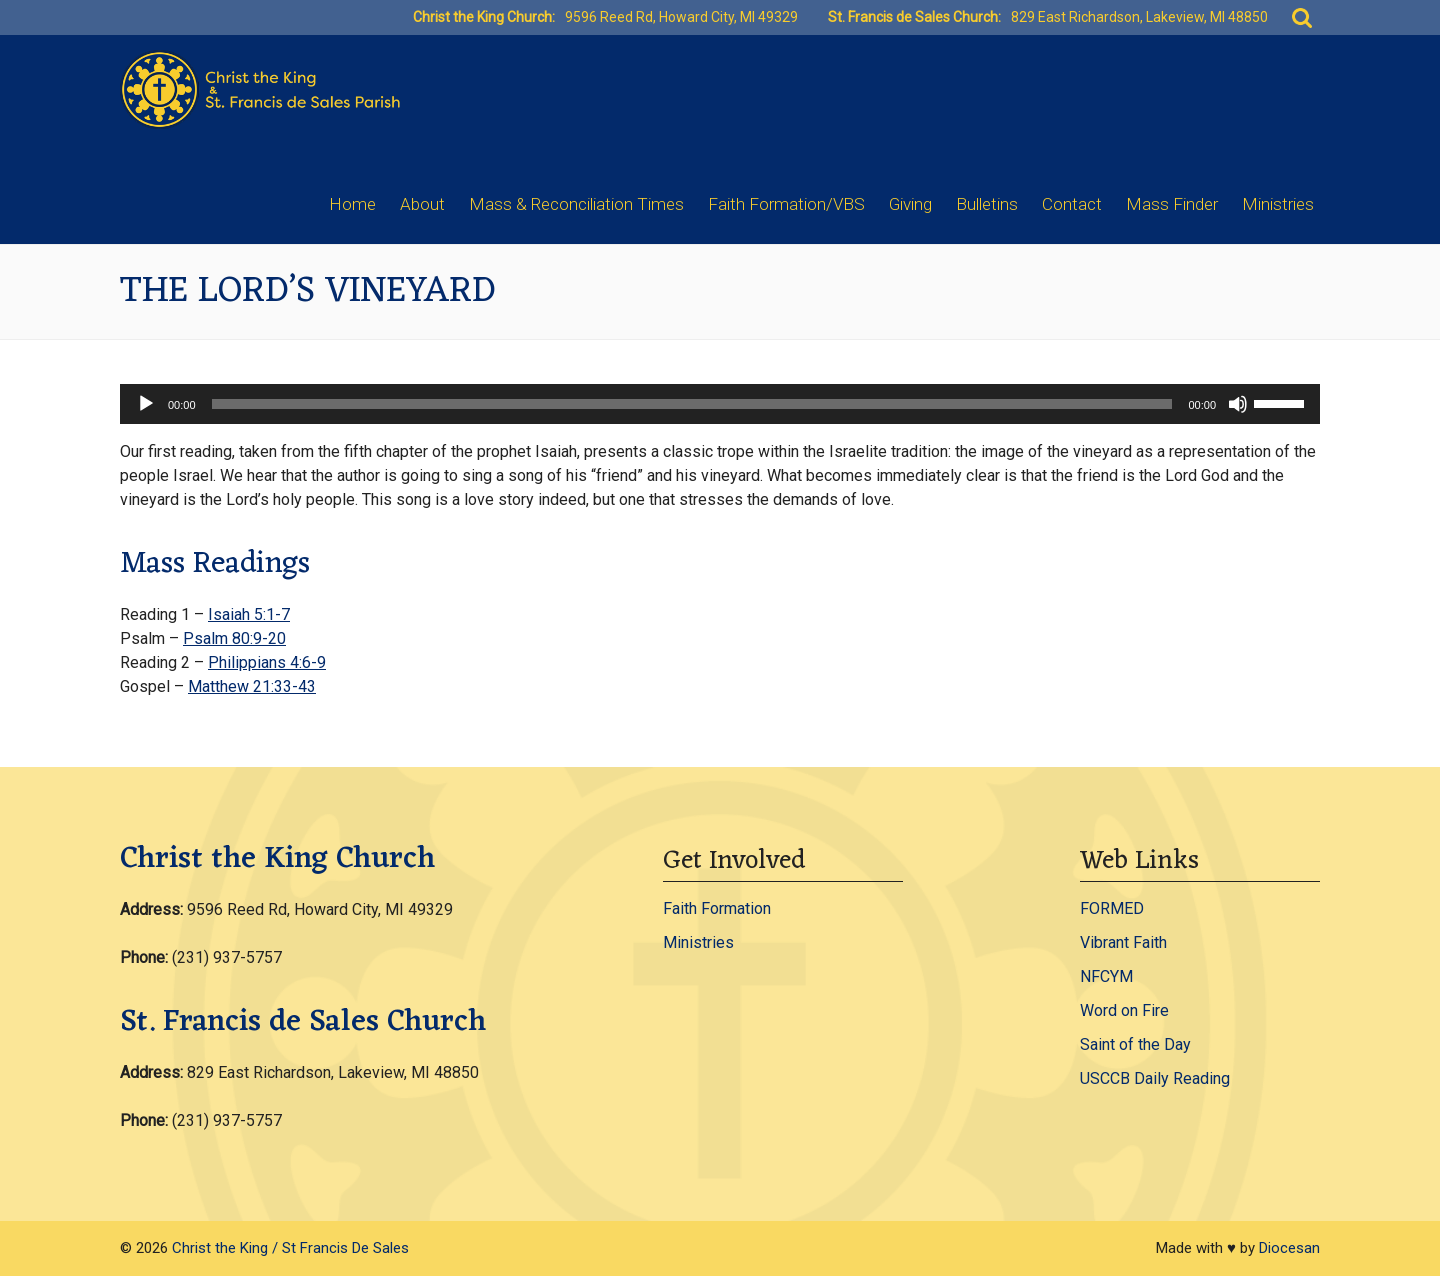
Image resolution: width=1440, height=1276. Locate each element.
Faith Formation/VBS (786, 204)
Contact (1072, 204)
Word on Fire (1124, 1010)
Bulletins (987, 204)
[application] (720, 404)
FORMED (1112, 908)
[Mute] (1238, 404)
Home (352, 204)
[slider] (692, 404)
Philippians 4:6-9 (267, 662)
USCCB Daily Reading (1155, 1078)
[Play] (146, 404)
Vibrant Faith (1123, 942)
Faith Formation (717, 908)
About (422, 204)
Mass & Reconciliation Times (576, 204)
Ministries (1278, 204)
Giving (910, 204)
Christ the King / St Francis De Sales (290, 1248)
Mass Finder (1172, 204)
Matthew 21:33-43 (252, 686)
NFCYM (1106, 976)
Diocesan (1289, 1248)
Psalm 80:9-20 (234, 638)
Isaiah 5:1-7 (249, 614)
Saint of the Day (1135, 1044)
